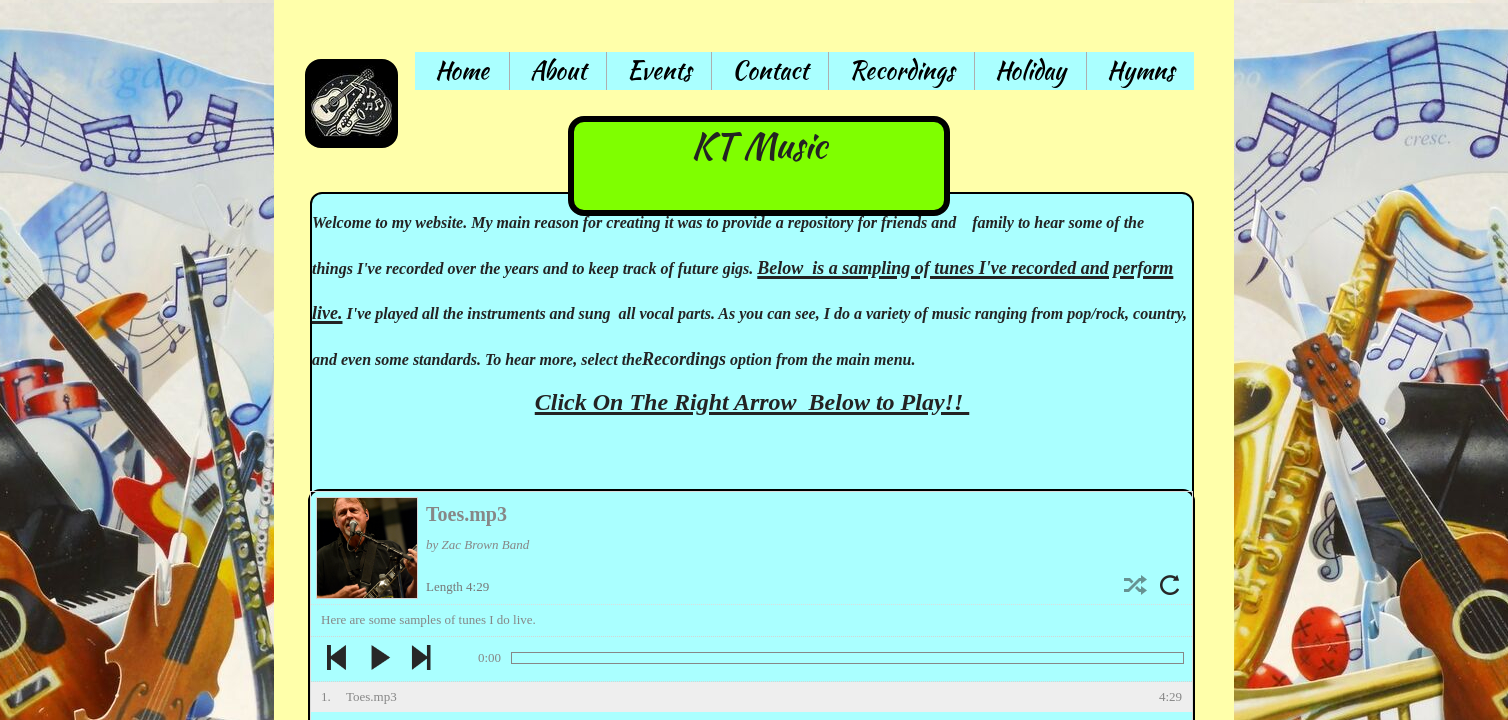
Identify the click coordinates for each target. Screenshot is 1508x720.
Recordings (901, 70)
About (558, 70)
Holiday (1030, 70)
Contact (770, 70)
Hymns (1140, 70)
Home (462, 70)
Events (659, 70)
